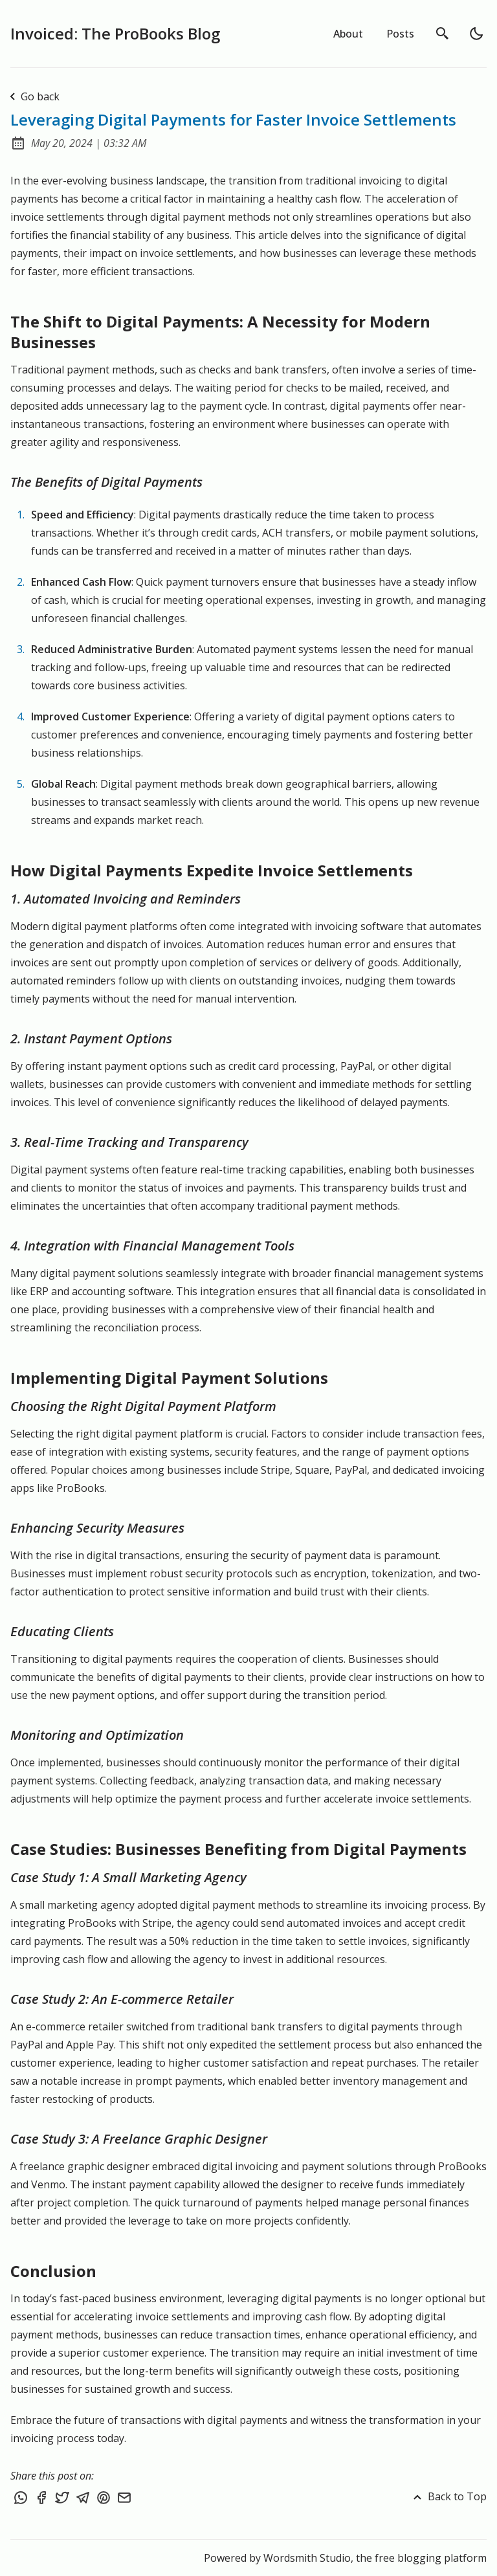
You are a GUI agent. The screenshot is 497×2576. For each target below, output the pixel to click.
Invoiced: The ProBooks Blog (115, 33)
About (348, 34)
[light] (476, 33)
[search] (442, 33)
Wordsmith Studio (307, 2558)
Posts (400, 34)
